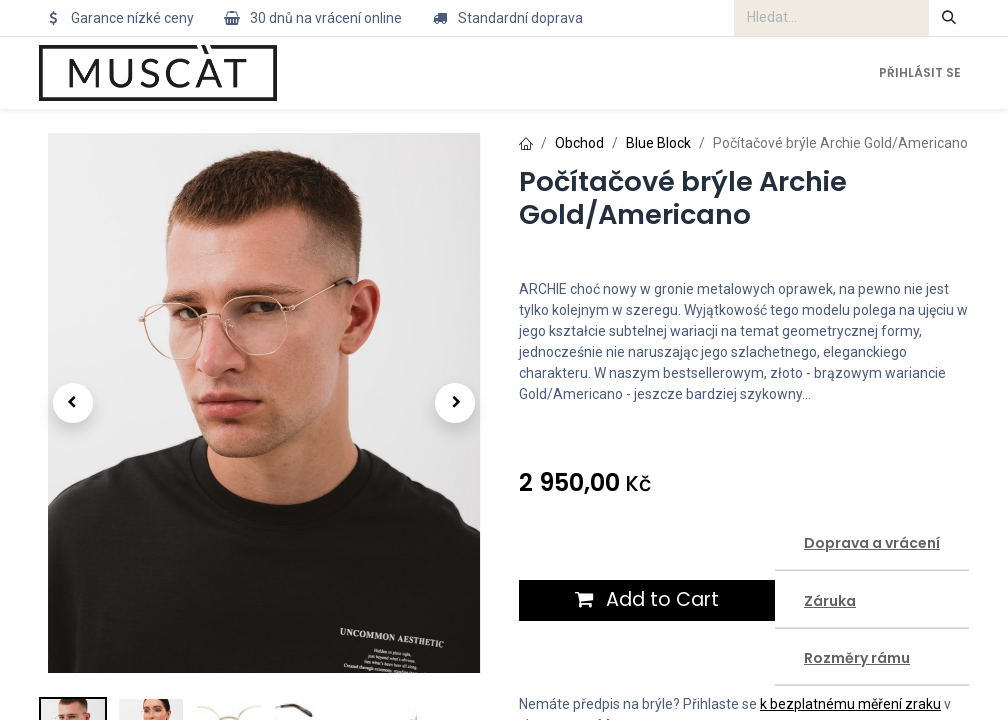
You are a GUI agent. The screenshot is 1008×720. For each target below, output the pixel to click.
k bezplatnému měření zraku (850, 704)
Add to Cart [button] (647, 599)
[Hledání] (949, 18)
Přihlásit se (920, 72)
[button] (73, 403)
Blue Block (658, 143)
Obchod (579, 143)
